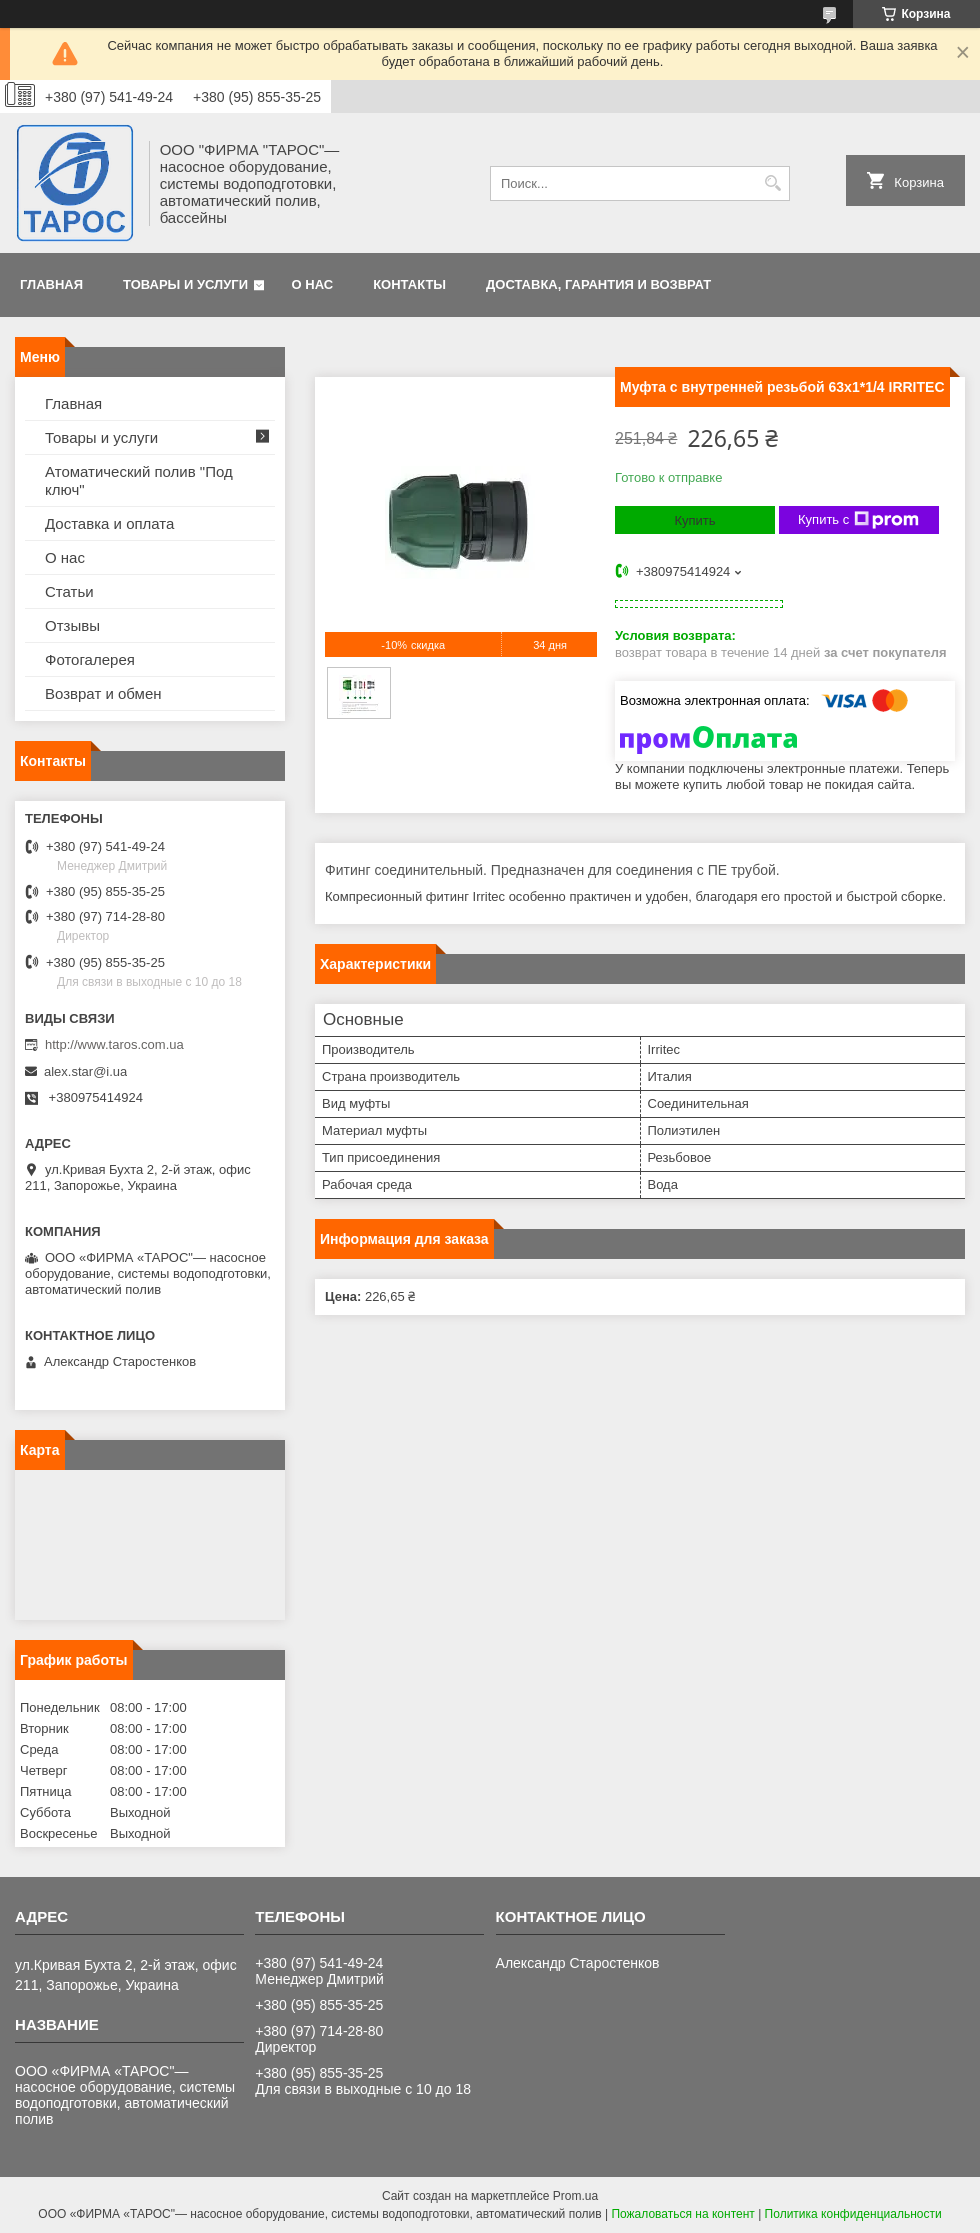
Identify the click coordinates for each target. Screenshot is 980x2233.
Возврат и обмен (103, 693)
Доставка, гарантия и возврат (598, 284)
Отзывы (72, 625)
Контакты (409, 284)
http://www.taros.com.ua (114, 1044)
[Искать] (772, 183)
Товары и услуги (185, 284)
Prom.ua (575, 2196)
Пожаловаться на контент (682, 2214)
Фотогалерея (90, 659)
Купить (694, 520)
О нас (313, 284)
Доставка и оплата (109, 523)
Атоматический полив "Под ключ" (139, 480)
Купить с (858, 520)
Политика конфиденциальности (853, 2214)
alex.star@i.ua (85, 1071)
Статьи (69, 591)
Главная (51, 284)
